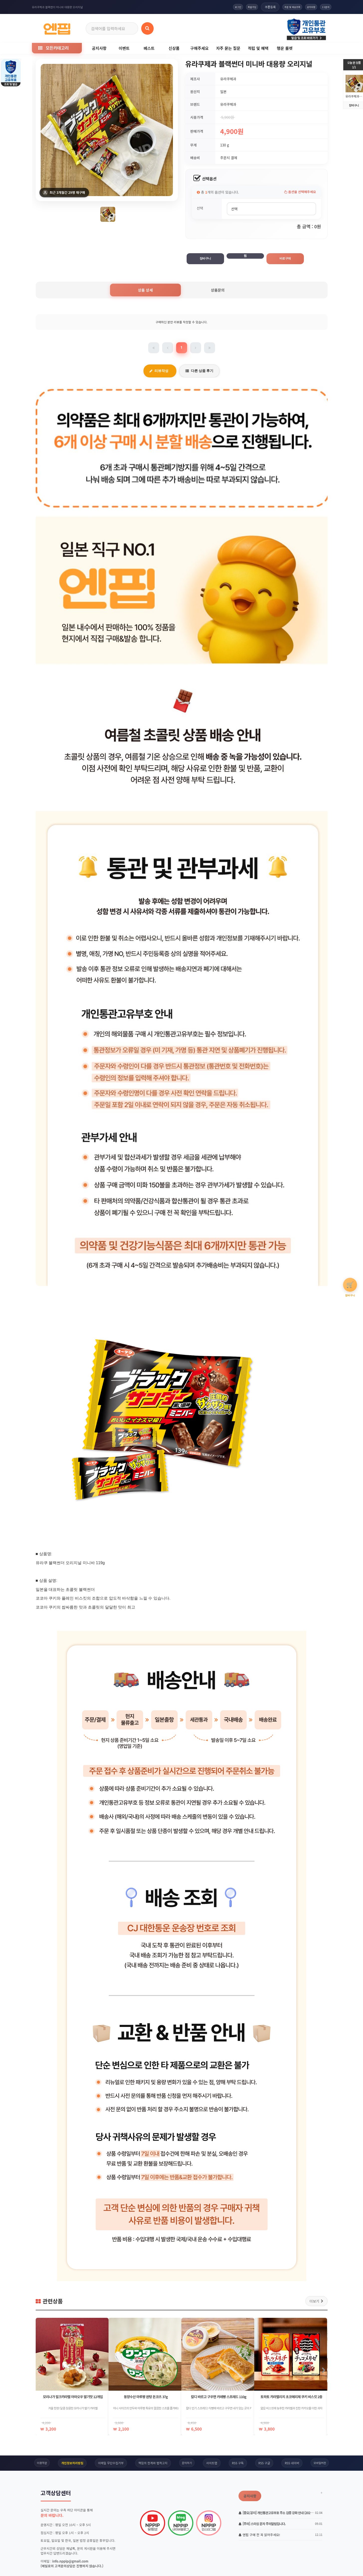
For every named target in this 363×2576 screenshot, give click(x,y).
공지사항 (301, 7)
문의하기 (186, 2459)
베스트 (148, 48)
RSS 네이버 (293, 2459)
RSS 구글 (265, 2459)
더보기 (316, 2296)
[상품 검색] (147, 28)
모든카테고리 (53, 48)
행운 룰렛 (284, 48)
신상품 (173, 48)
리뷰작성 (158, 375)
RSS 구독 (238, 2459)
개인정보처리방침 (71, 2459)
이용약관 (39, 2459)
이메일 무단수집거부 (110, 2459)
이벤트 (124, 48)
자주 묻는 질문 (228, 48)
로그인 (207, 7)
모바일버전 (322, 2459)
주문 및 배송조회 (275, 7)
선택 (200, 208)
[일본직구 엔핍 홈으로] (57, 27)
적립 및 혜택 (258, 48)
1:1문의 (323, 7)
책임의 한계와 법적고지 (151, 2459)
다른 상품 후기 (199, 375)
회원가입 (227, 7)
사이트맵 (212, 2459)
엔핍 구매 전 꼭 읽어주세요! (259, 2530)
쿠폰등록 (248, 7)
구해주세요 (199, 48)
